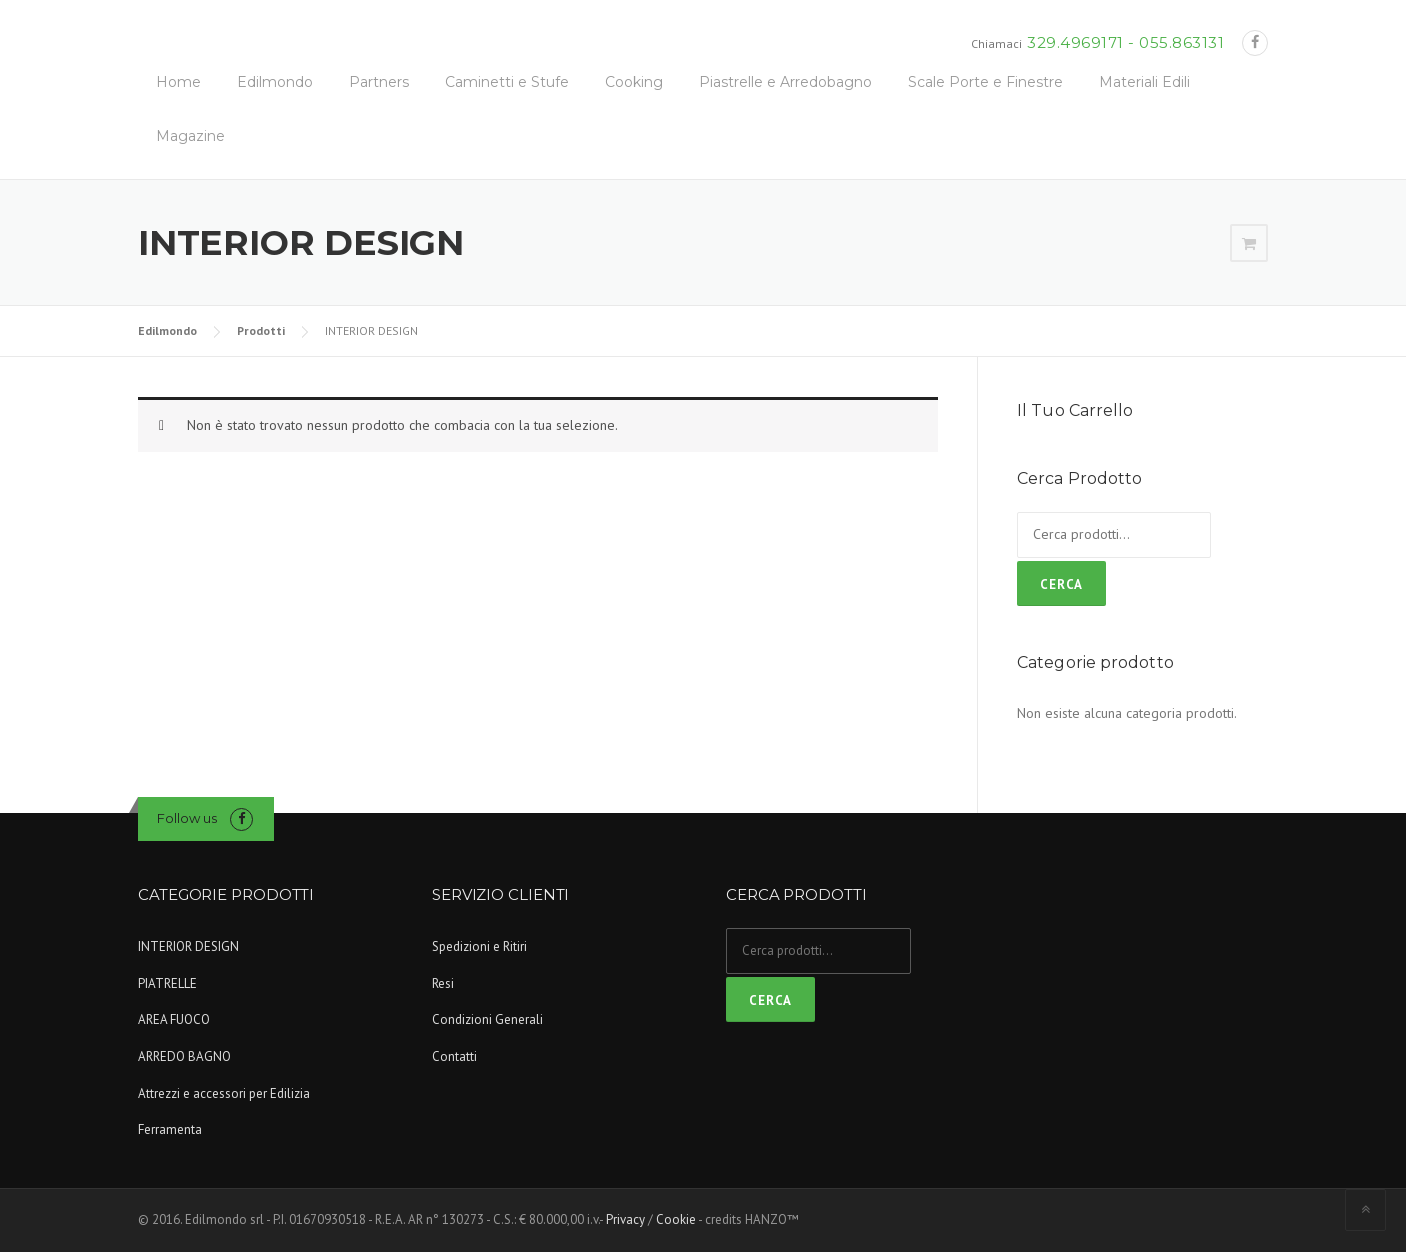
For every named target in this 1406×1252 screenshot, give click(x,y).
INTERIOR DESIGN (188, 946)
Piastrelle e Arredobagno (785, 82)
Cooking (634, 82)
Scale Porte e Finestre (985, 82)
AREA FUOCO (174, 1019)
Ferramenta (170, 1129)
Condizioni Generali (487, 1019)
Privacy (625, 1219)
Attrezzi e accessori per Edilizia (224, 1093)
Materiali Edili (1144, 82)
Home (178, 82)
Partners (379, 82)
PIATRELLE (167, 983)
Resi (443, 983)
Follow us (187, 818)
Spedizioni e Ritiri (479, 946)
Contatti (454, 1056)
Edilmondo (275, 82)
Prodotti (261, 330)
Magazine (190, 136)
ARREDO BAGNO (184, 1056)
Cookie (676, 1219)
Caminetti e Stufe (507, 82)
